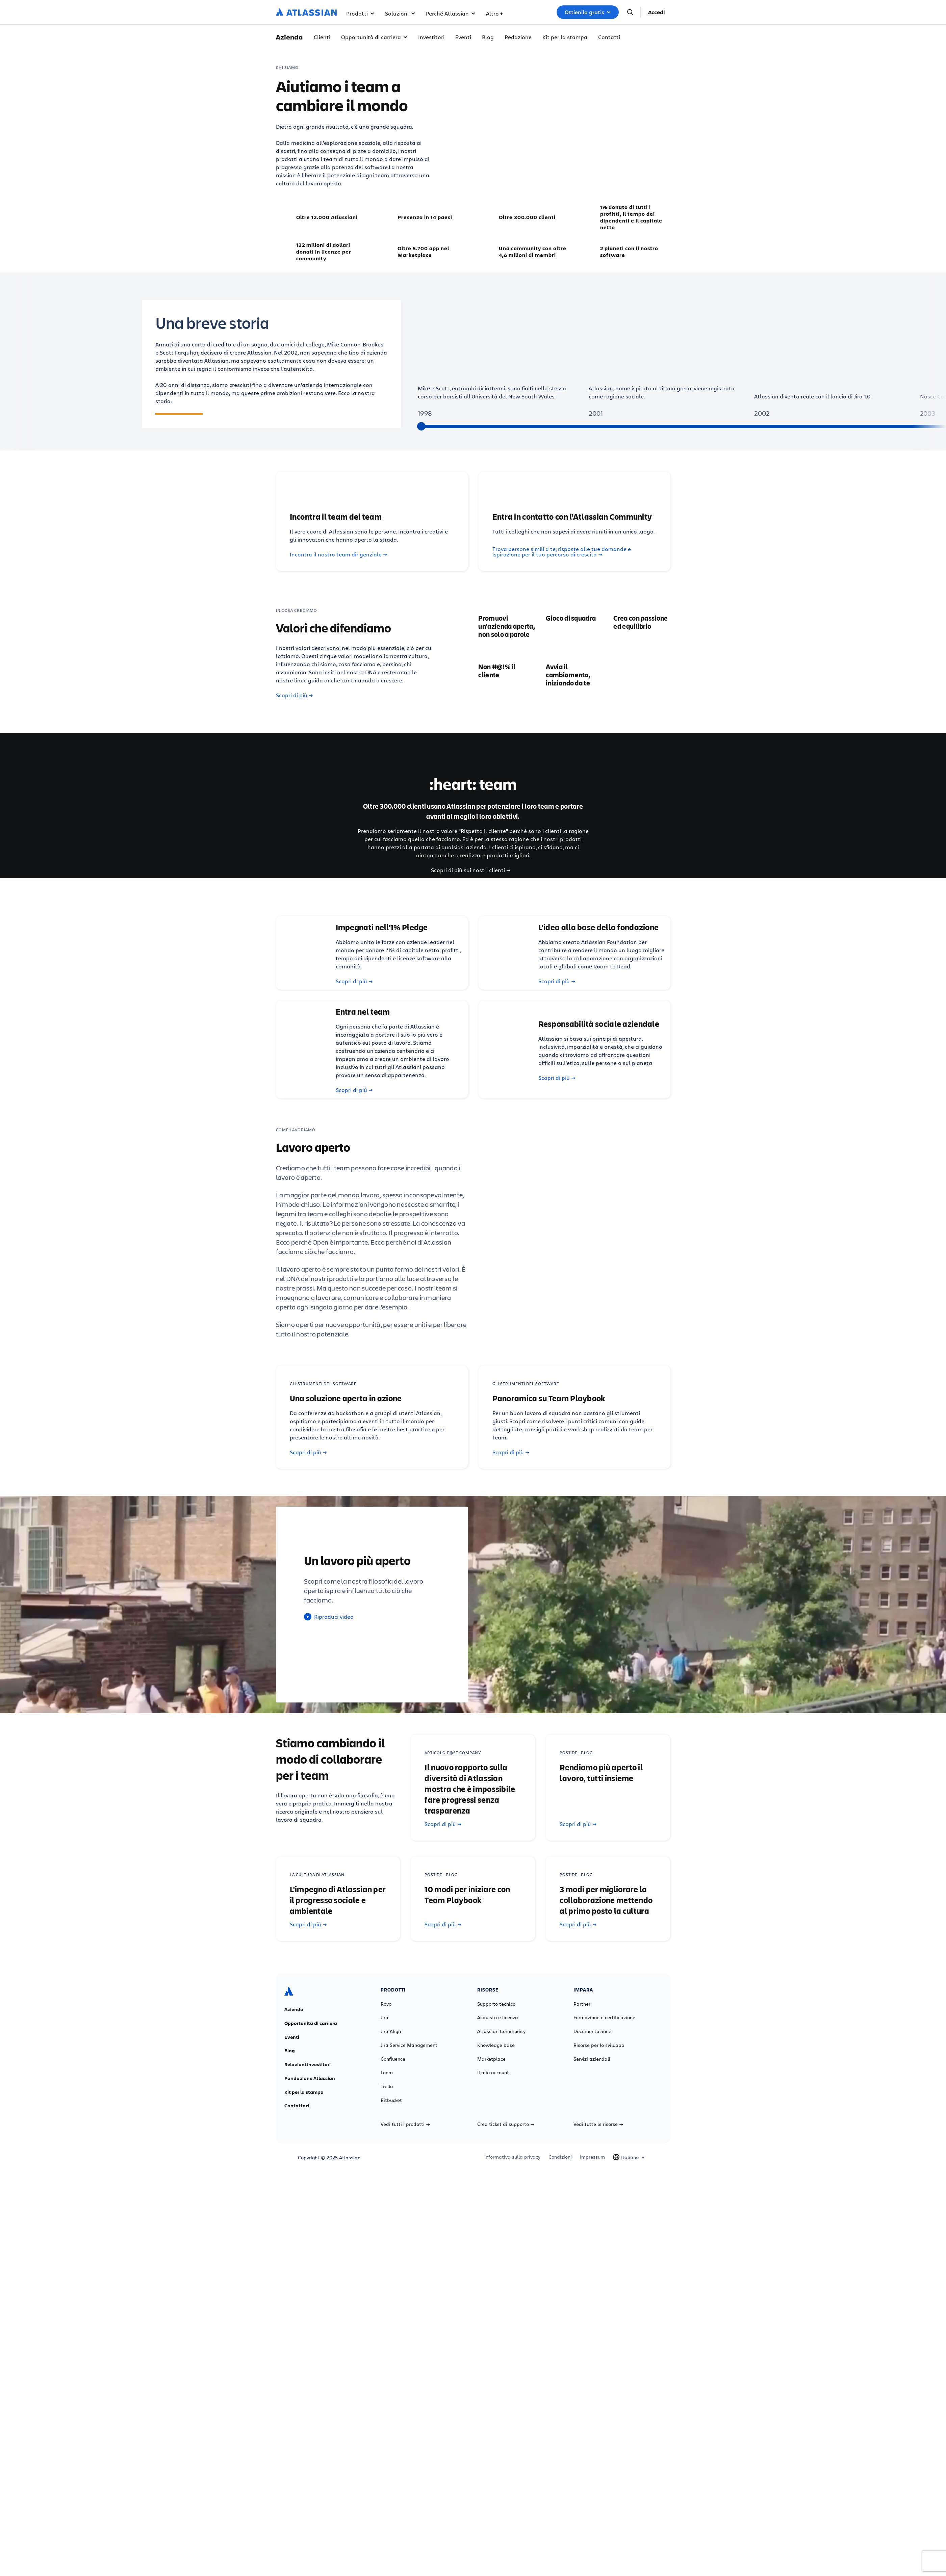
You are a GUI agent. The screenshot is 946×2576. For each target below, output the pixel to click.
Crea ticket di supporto (505, 2124)
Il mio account (493, 2072)
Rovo (386, 2004)
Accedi (656, 12)
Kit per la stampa (564, 37)
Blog (488, 37)
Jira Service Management (409, 2045)
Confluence (393, 2059)
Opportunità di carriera (374, 37)
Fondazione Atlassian (309, 2078)
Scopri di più (294, 695)
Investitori (431, 37)
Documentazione (592, 2031)
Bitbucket (391, 2100)
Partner (581, 2004)
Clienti (322, 37)
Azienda (293, 2009)
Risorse (498, 13)
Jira (384, 2017)
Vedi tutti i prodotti (405, 2124)
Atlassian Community (501, 2031)
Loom (387, 2072)
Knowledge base (496, 2045)
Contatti (609, 37)
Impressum (592, 2157)
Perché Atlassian (450, 13)
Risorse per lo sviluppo (598, 2045)
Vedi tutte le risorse (598, 2124)
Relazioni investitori (307, 2064)
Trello (387, 2086)
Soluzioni (400, 13)
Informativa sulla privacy (512, 2157)
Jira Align (391, 2031)
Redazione (518, 37)
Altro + (530, 13)
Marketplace (491, 2059)
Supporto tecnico (496, 2004)
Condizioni (560, 2157)
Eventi (463, 37)
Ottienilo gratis (588, 12)
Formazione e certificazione (604, 2017)
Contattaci (296, 2105)
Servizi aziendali (591, 2059)
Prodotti (360, 13)
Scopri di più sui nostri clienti (470, 870)
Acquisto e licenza (497, 2017)
